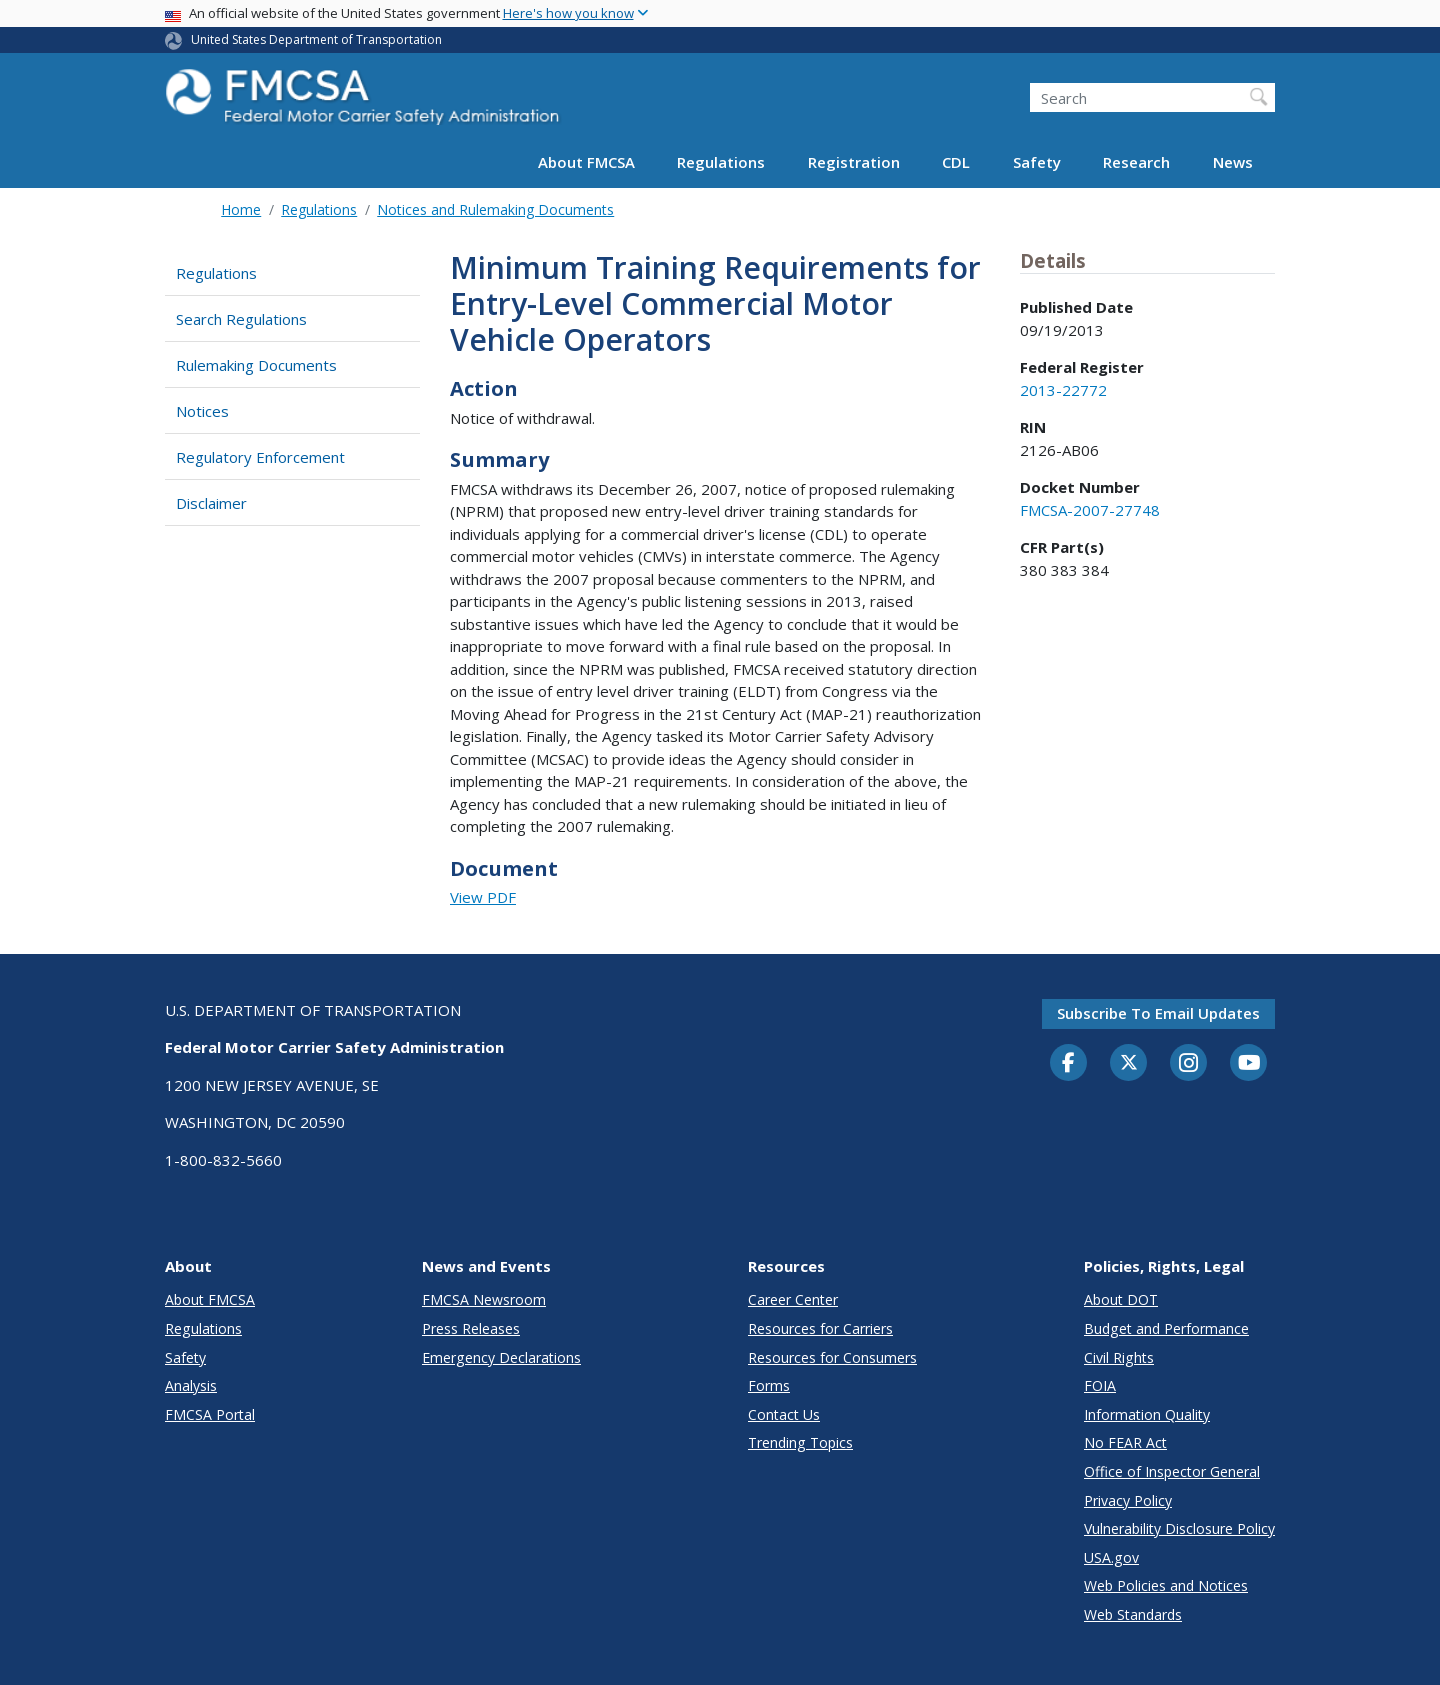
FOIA (1100, 1385)
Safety (1037, 162)
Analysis (191, 1385)
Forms (769, 1385)
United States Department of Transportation (316, 39)
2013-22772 (1063, 390)
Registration (854, 162)
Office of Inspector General (1172, 1471)
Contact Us (784, 1414)
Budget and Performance (1166, 1328)
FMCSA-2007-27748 (1090, 510)
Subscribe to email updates (1158, 1013)
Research (1136, 162)
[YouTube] (1249, 1064)
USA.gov (1111, 1557)
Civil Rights (1119, 1357)
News (1233, 162)
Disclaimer (211, 503)
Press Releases (471, 1328)
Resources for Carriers (820, 1328)
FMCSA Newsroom (484, 1299)
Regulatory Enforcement (260, 457)
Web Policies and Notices (1166, 1585)
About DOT (1121, 1299)
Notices (202, 411)
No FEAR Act (1125, 1442)
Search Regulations (241, 319)
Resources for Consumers (832, 1357)
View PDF (483, 897)
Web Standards (1133, 1614)
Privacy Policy (1128, 1500)
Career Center (793, 1299)
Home (241, 209)
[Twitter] (1129, 1063)
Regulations (721, 162)
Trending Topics (800, 1442)
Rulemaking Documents (256, 365)
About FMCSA (586, 162)
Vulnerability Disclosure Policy (1179, 1528)
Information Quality (1147, 1414)
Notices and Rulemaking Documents (495, 209)
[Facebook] (1069, 1064)
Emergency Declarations (501, 1357)
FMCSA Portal (210, 1414)
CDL (956, 162)
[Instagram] (1189, 1065)
